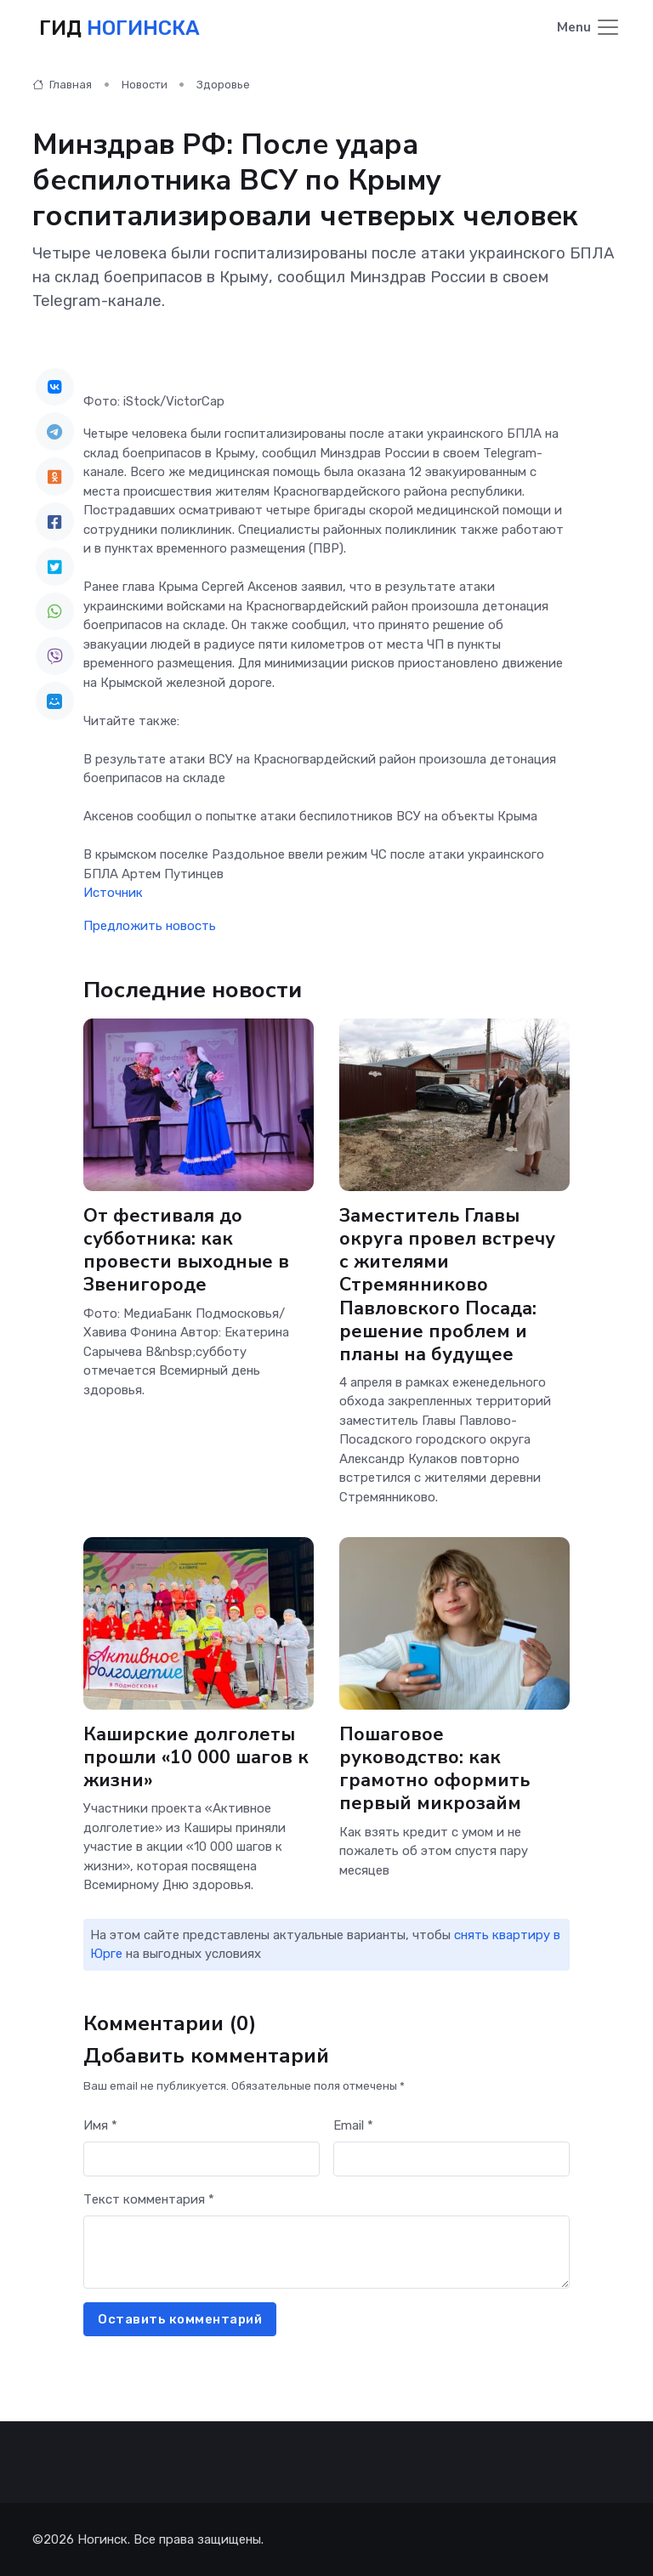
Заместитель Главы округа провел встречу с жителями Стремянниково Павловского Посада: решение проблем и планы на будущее (447, 1285)
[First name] (201, 2159)
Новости (145, 84)
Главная (62, 84)
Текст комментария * (148, 2199)
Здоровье (223, 84)
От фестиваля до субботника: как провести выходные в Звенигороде (186, 1250)
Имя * (100, 2125)
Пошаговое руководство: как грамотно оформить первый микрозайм (434, 1769)
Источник (113, 892)
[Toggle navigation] (589, 28)
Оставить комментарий (180, 2319)
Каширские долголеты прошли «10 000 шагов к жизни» (196, 1757)
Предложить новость (149, 925)
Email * (353, 2125)
